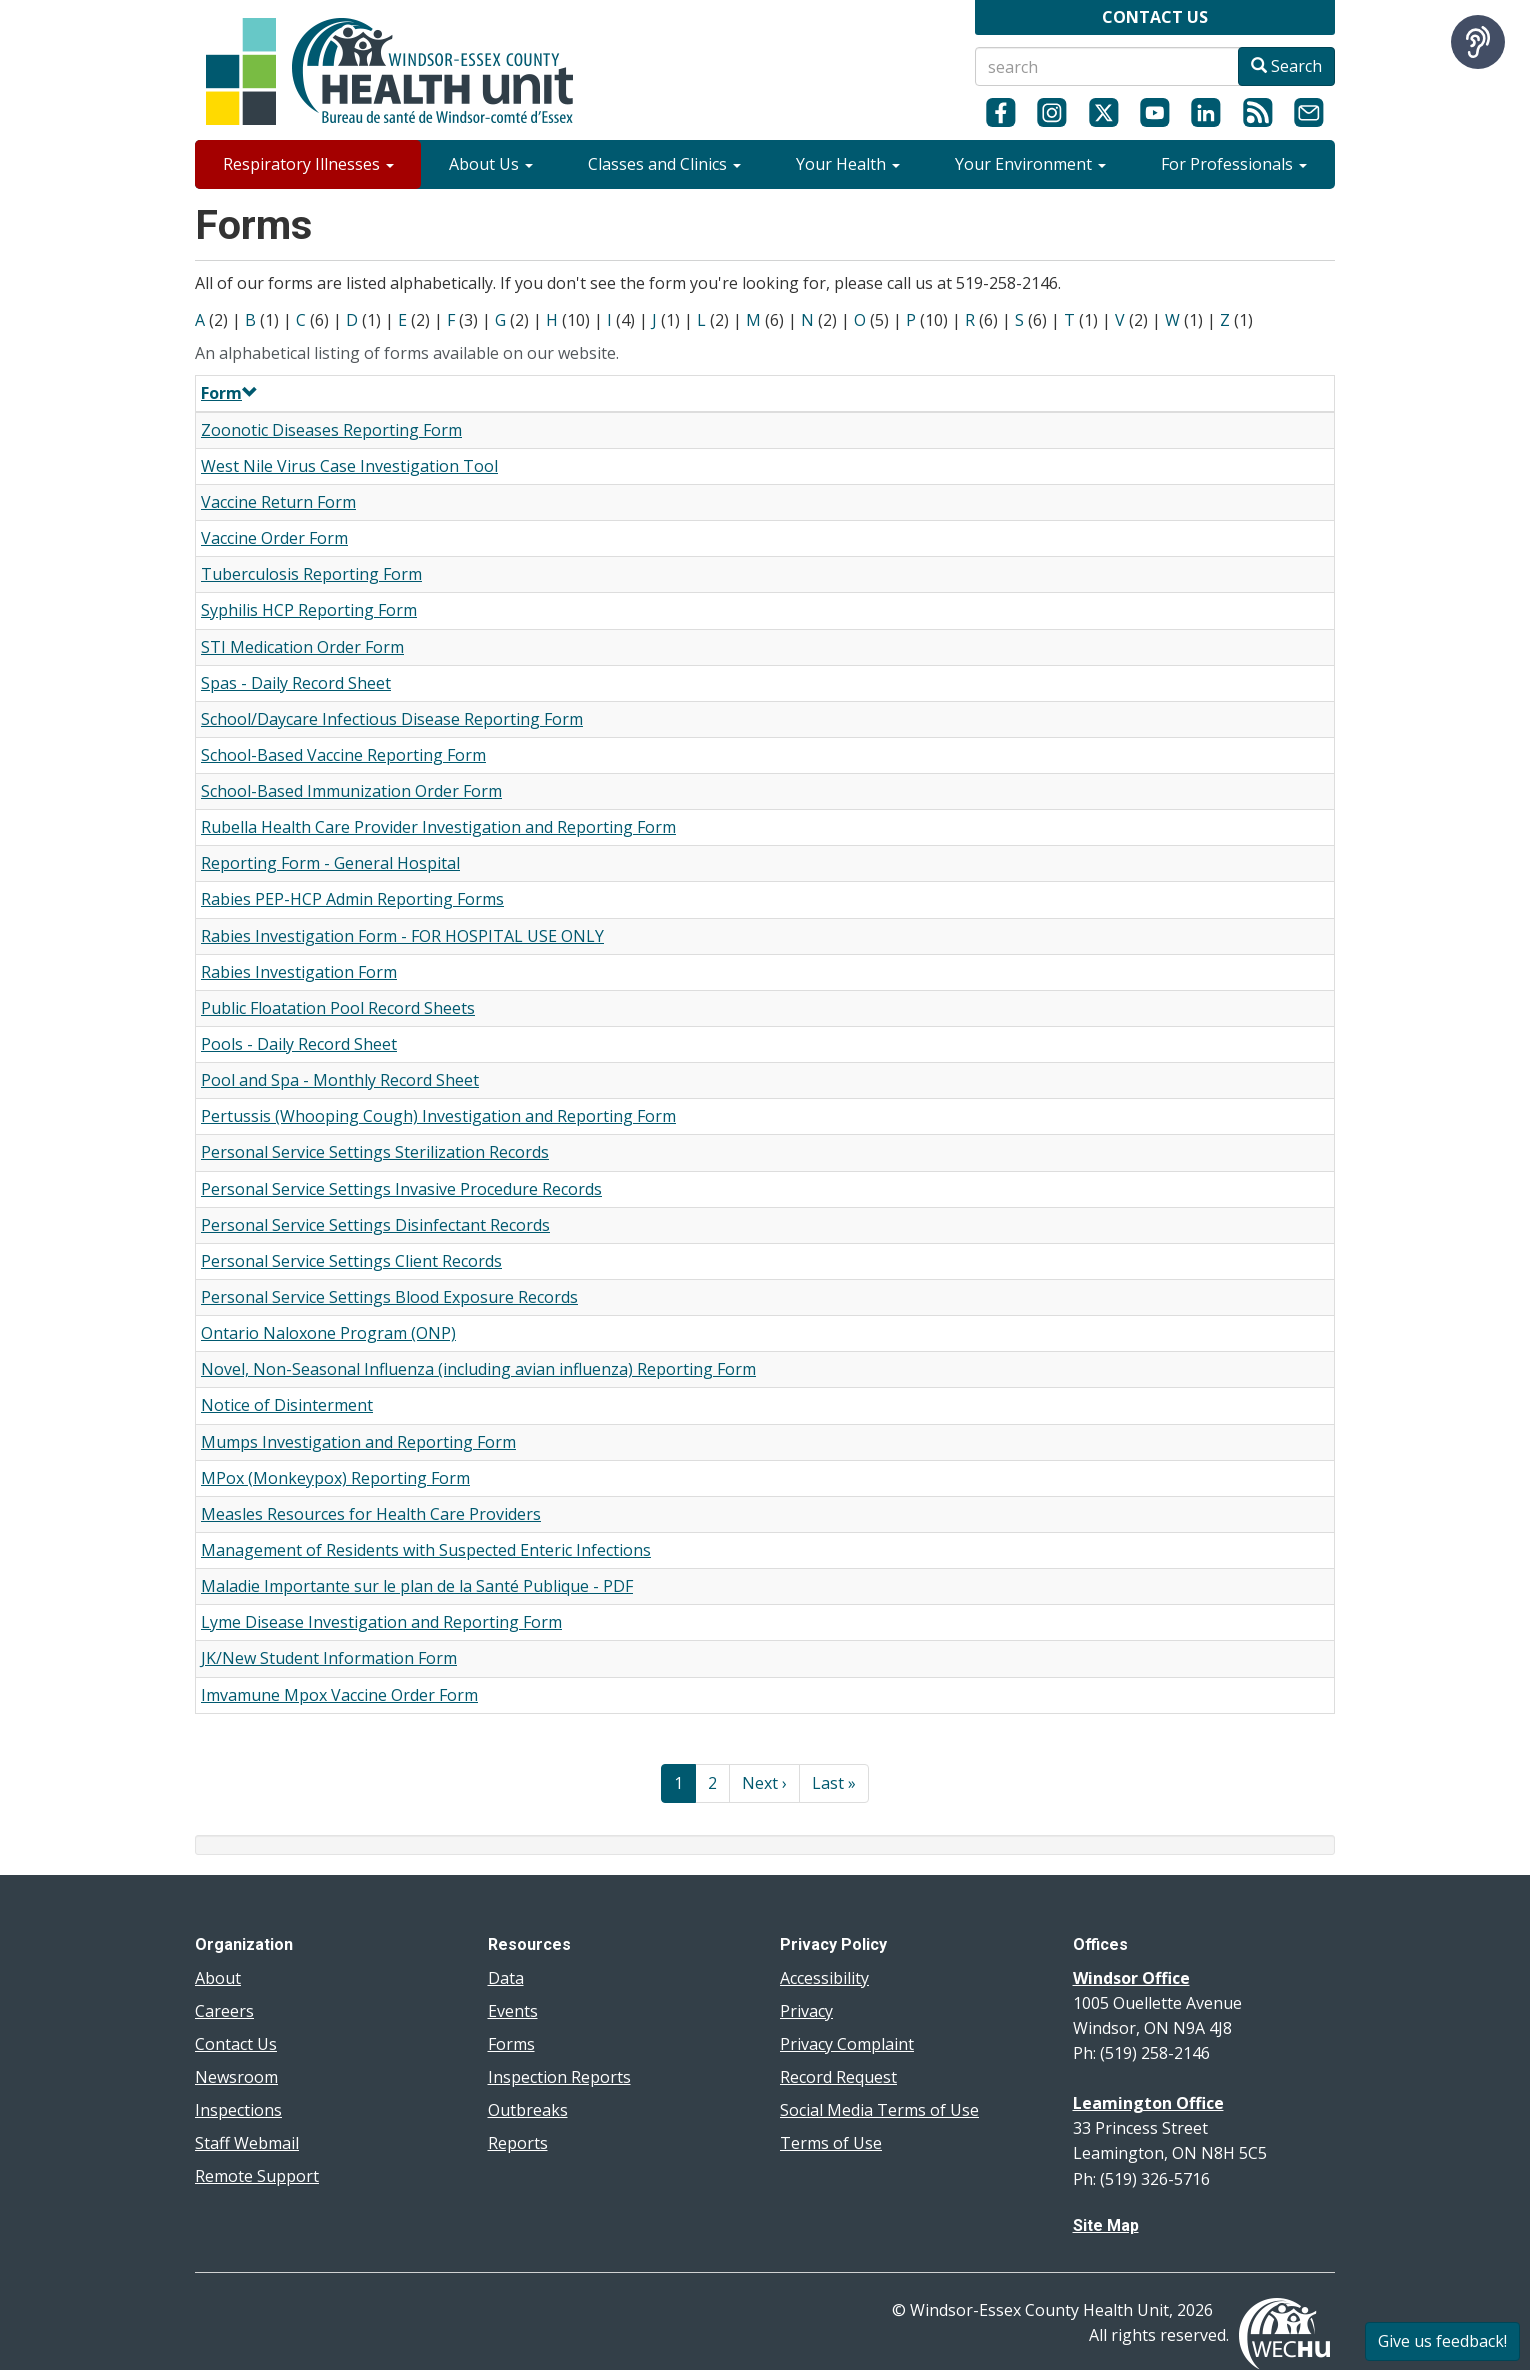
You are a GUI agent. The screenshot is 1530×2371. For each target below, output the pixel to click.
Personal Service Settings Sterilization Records (375, 1152)
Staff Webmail (247, 2143)
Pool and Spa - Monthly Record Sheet (340, 1080)
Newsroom (236, 2077)
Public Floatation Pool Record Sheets (338, 1008)
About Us (491, 164)
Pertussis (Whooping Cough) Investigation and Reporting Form (438, 1116)
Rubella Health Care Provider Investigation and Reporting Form (438, 827)
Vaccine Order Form (274, 538)
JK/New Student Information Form (329, 1658)
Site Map (1106, 2225)
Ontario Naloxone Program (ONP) (328, 1333)
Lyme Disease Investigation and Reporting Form (381, 1622)
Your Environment (1030, 164)
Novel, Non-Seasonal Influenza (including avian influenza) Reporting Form (478, 1369)
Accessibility (824, 1978)
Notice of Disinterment (287, 1405)
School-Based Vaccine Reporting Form (343, 755)
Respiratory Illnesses (308, 164)
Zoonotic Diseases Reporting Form (331, 430)
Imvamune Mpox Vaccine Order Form (339, 1695)
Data (506, 1978)
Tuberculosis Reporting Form (311, 574)
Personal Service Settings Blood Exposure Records (389, 1297)
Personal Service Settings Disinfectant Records (375, 1225)
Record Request (838, 2077)
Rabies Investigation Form (299, 972)
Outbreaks (528, 2110)
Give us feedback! (1442, 2341)
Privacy (806, 2011)
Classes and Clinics (664, 164)
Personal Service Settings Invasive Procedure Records (401, 1189)
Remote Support (257, 2176)
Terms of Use (831, 2143)
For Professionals (1234, 164)
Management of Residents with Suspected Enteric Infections (426, 1550)
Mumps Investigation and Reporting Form (358, 1442)
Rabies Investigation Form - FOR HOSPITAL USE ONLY (402, 936)
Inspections (238, 2110)
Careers (224, 2011)
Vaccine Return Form (278, 502)
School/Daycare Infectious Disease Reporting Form (392, 719)
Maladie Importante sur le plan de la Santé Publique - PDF (417, 1586)
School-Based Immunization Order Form (351, 791)
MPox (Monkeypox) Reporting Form (335, 1478)
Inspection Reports (559, 2077)
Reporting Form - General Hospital (330, 863)
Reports (518, 2143)
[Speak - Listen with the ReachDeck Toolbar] (1478, 42)
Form (229, 393)
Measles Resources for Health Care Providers (371, 1514)
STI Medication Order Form (302, 647)
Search (1286, 66)
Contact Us (236, 2044)
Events (513, 2011)
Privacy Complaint (847, 2044)
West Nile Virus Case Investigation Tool (349, 466)
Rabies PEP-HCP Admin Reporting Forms (352, 899)
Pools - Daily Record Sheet (299, 1044)
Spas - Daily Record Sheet (296, 683)
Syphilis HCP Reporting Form (309, 610)
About (218, 1978)
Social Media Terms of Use (879, 2110)
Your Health (848, 164)
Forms (511, 2044)
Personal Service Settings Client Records (351, 1261)
